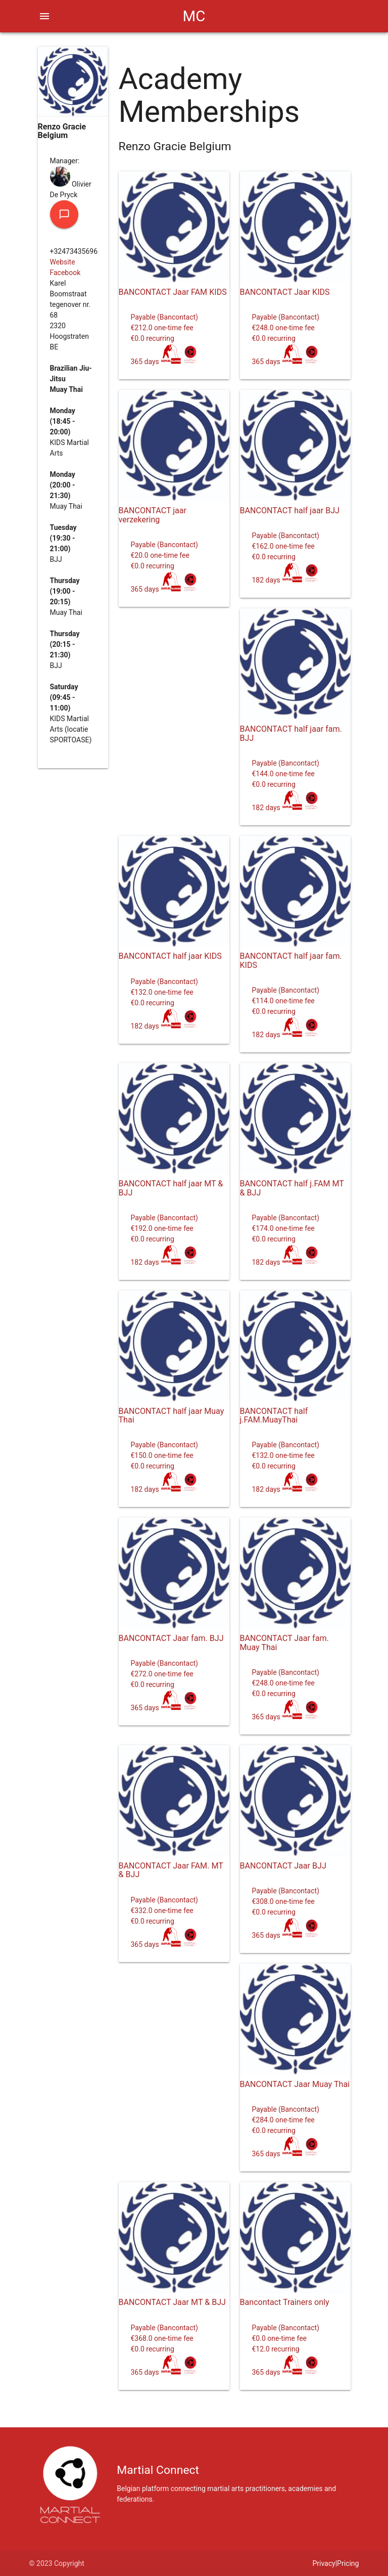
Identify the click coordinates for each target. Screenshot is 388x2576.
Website (62, 262)
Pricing (348, 2563)
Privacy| (324, 2563)
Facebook (65, 273)
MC (194, 16)
